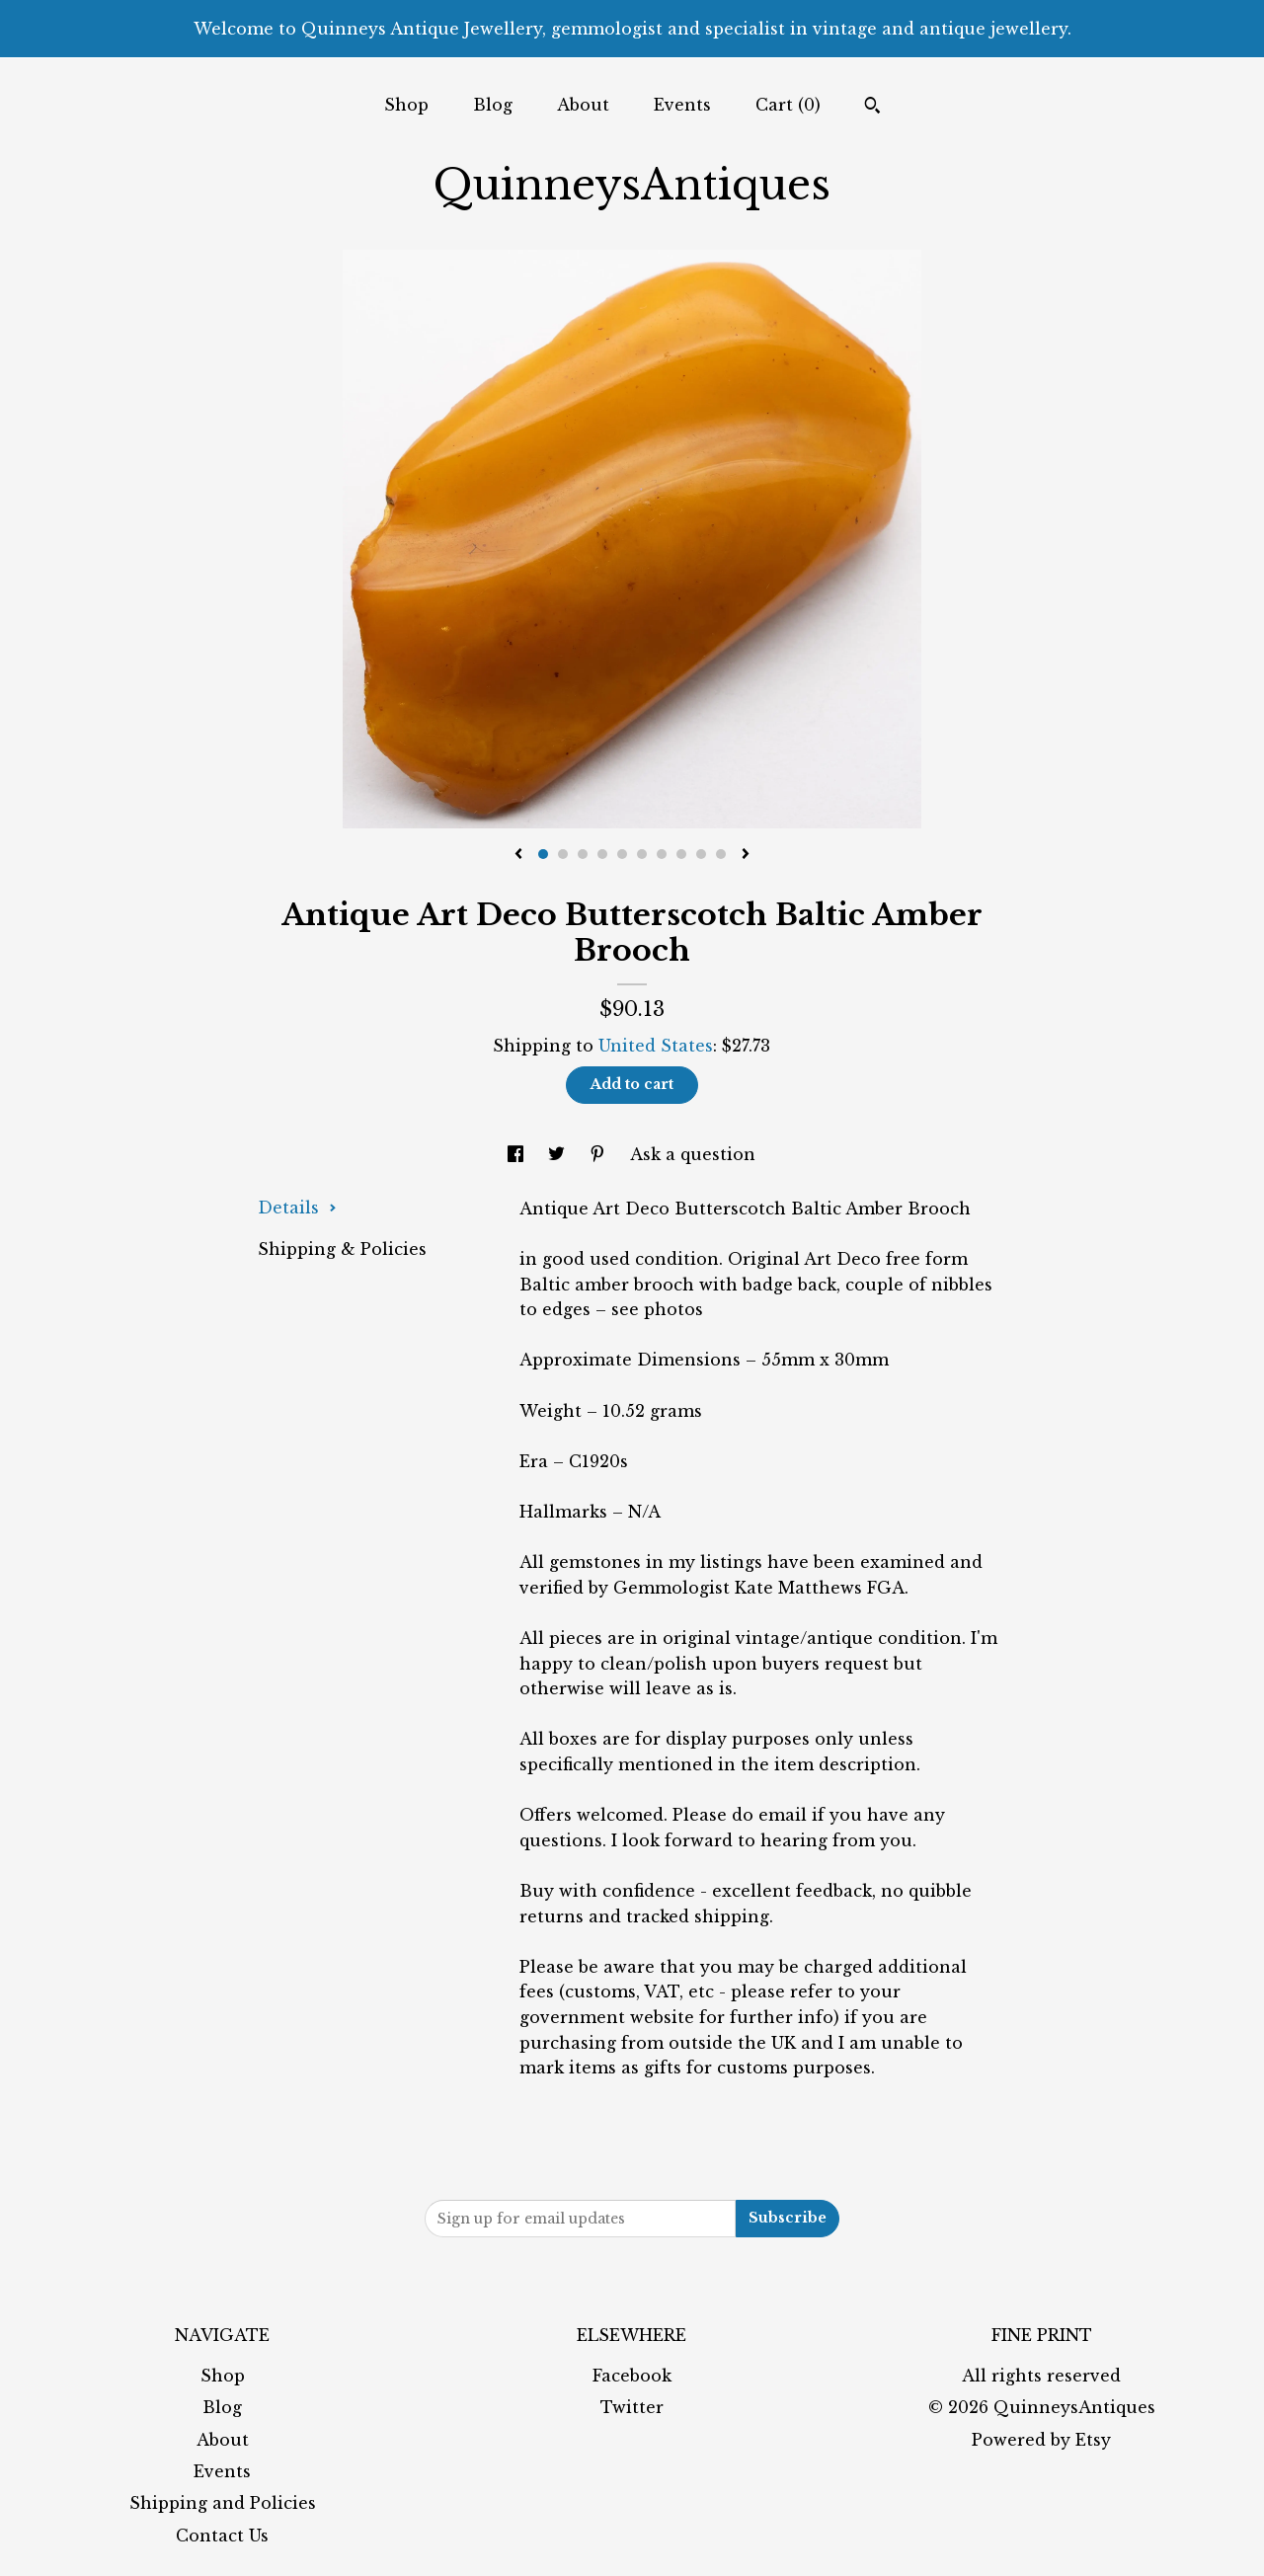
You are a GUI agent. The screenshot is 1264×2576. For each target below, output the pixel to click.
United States (655, 1045)
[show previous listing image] (518, 855)
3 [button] (583, 854)
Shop (406, 105)
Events (682, 105)
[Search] (872, 107)
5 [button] (622, 854)
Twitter (632, 2407)
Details (297, 1207)
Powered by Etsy (1041, 2440)
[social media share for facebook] (518, 1154)
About (583, 105)
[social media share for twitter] (559, 1154)
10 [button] (721, 854)
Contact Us (222, 2535)
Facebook (632, 2375)
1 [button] (543, 854)
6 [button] (642, 854)
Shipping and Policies (222, 2503)
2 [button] (563, 854)
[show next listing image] (745, 855)
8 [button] (681, 854)
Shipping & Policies (342, 1249)
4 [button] (602, 854)
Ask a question (692, 1154)
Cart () (788, 105)
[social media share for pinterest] (600, 1154)
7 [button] (662, 854)
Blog (493, 105)
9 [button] (701, 854)
